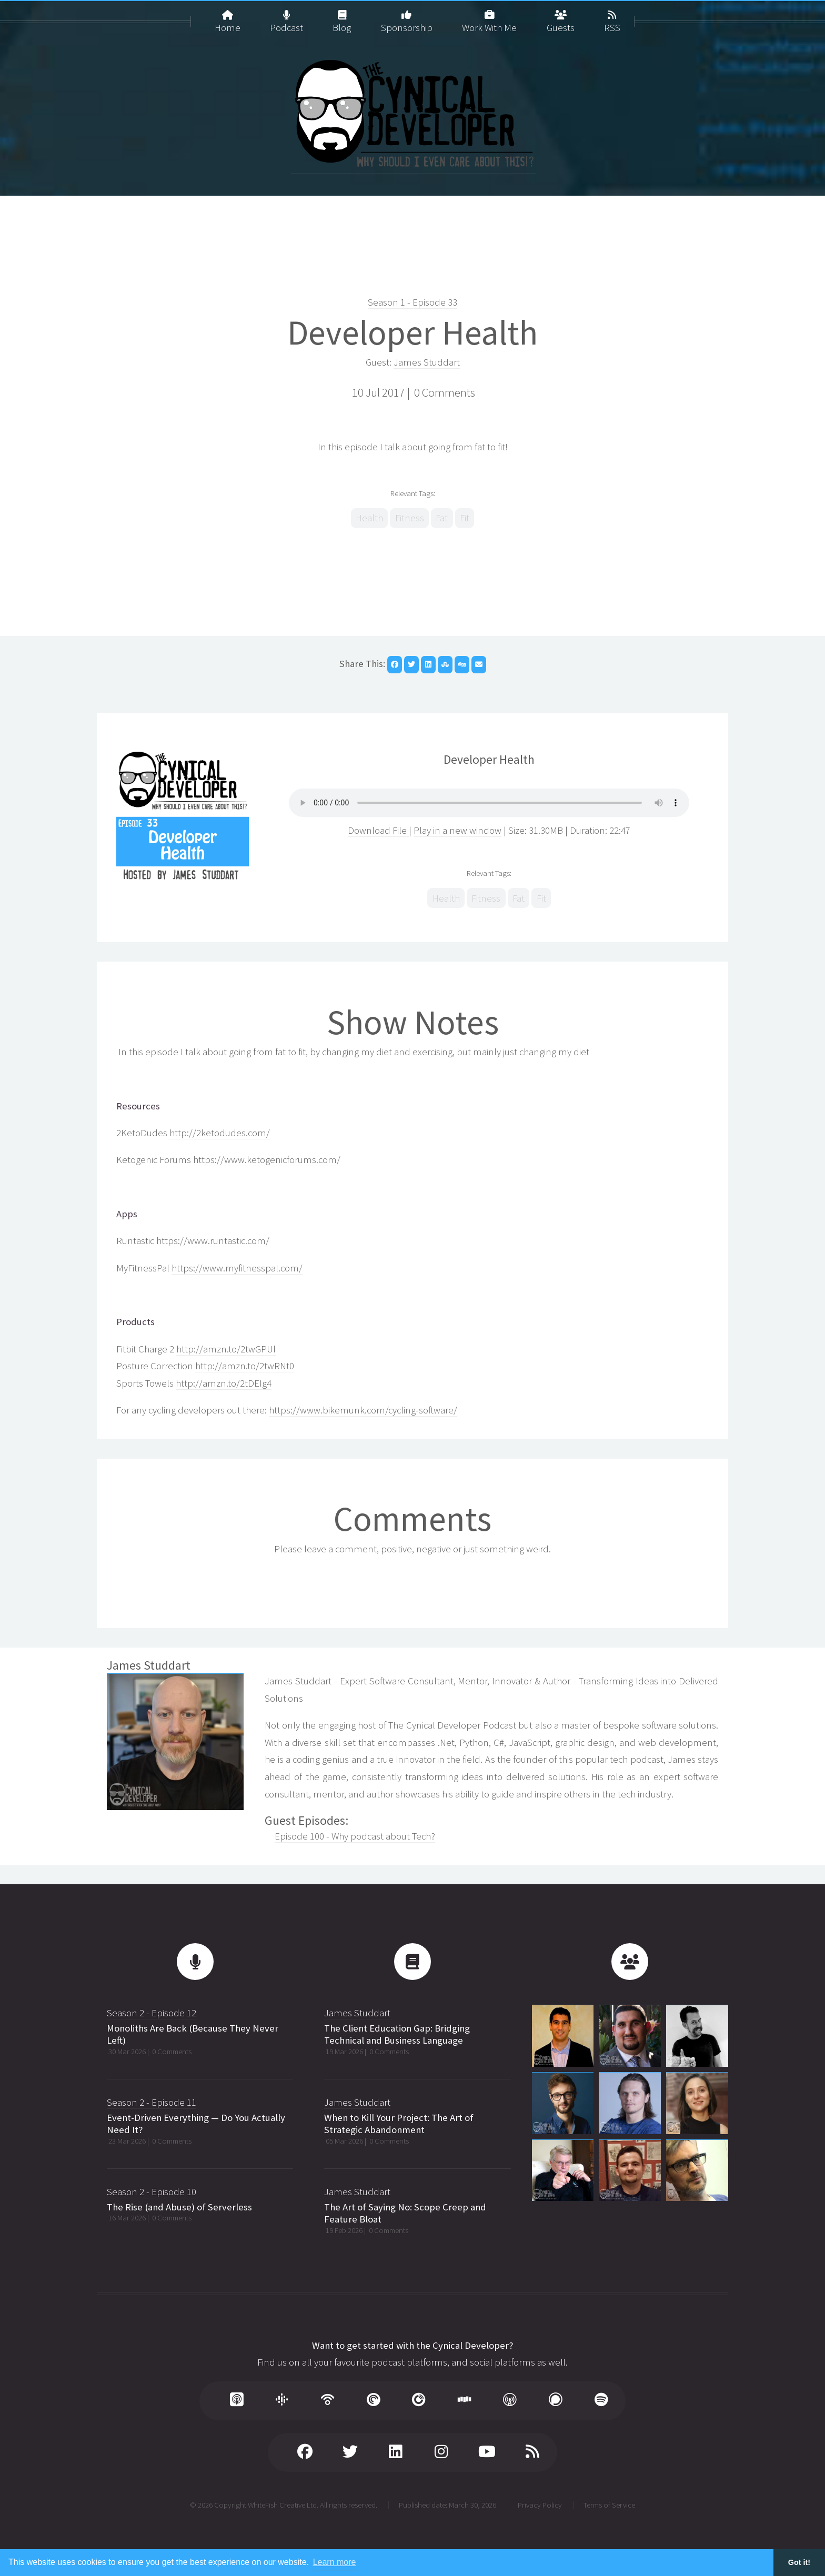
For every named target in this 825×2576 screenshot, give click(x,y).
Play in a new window (457, 830)
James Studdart (427, 362)
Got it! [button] (799, 2562)
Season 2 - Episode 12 (151, 2013)
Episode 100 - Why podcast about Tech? (355, 1836)
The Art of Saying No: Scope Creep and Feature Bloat (405, 2213)
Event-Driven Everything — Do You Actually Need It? (196, 2124)
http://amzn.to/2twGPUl (226, 1349)
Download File (378, 830)
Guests (561, 17)
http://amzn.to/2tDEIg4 (223, 1383)
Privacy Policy (540, 2505)
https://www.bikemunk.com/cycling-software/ (363, 1410)
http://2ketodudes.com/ (219, 1133)
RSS (612, 17)
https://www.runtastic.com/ (212, 1241)
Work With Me (489, 17)
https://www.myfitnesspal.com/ (237, 1268)
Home (227, 17)
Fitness (409, 518)
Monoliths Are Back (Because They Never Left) (192, 2034)
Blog (342, 17)
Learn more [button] (334, 2562)
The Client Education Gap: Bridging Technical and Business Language (397, 2034)
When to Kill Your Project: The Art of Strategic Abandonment (399, 2124)
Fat (442, 518)
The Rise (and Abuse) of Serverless (179, 2207)
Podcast (286, 17)
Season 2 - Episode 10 (151, 2192)
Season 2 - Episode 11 (151, 2102)
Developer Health (412, 332)
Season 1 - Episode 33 (412, 302)
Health (369, 518)
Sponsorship (406, 17)
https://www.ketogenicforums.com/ (266, 1160)
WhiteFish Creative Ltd (282, 2505)
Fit (464, 518)
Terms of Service (609, 2505)
